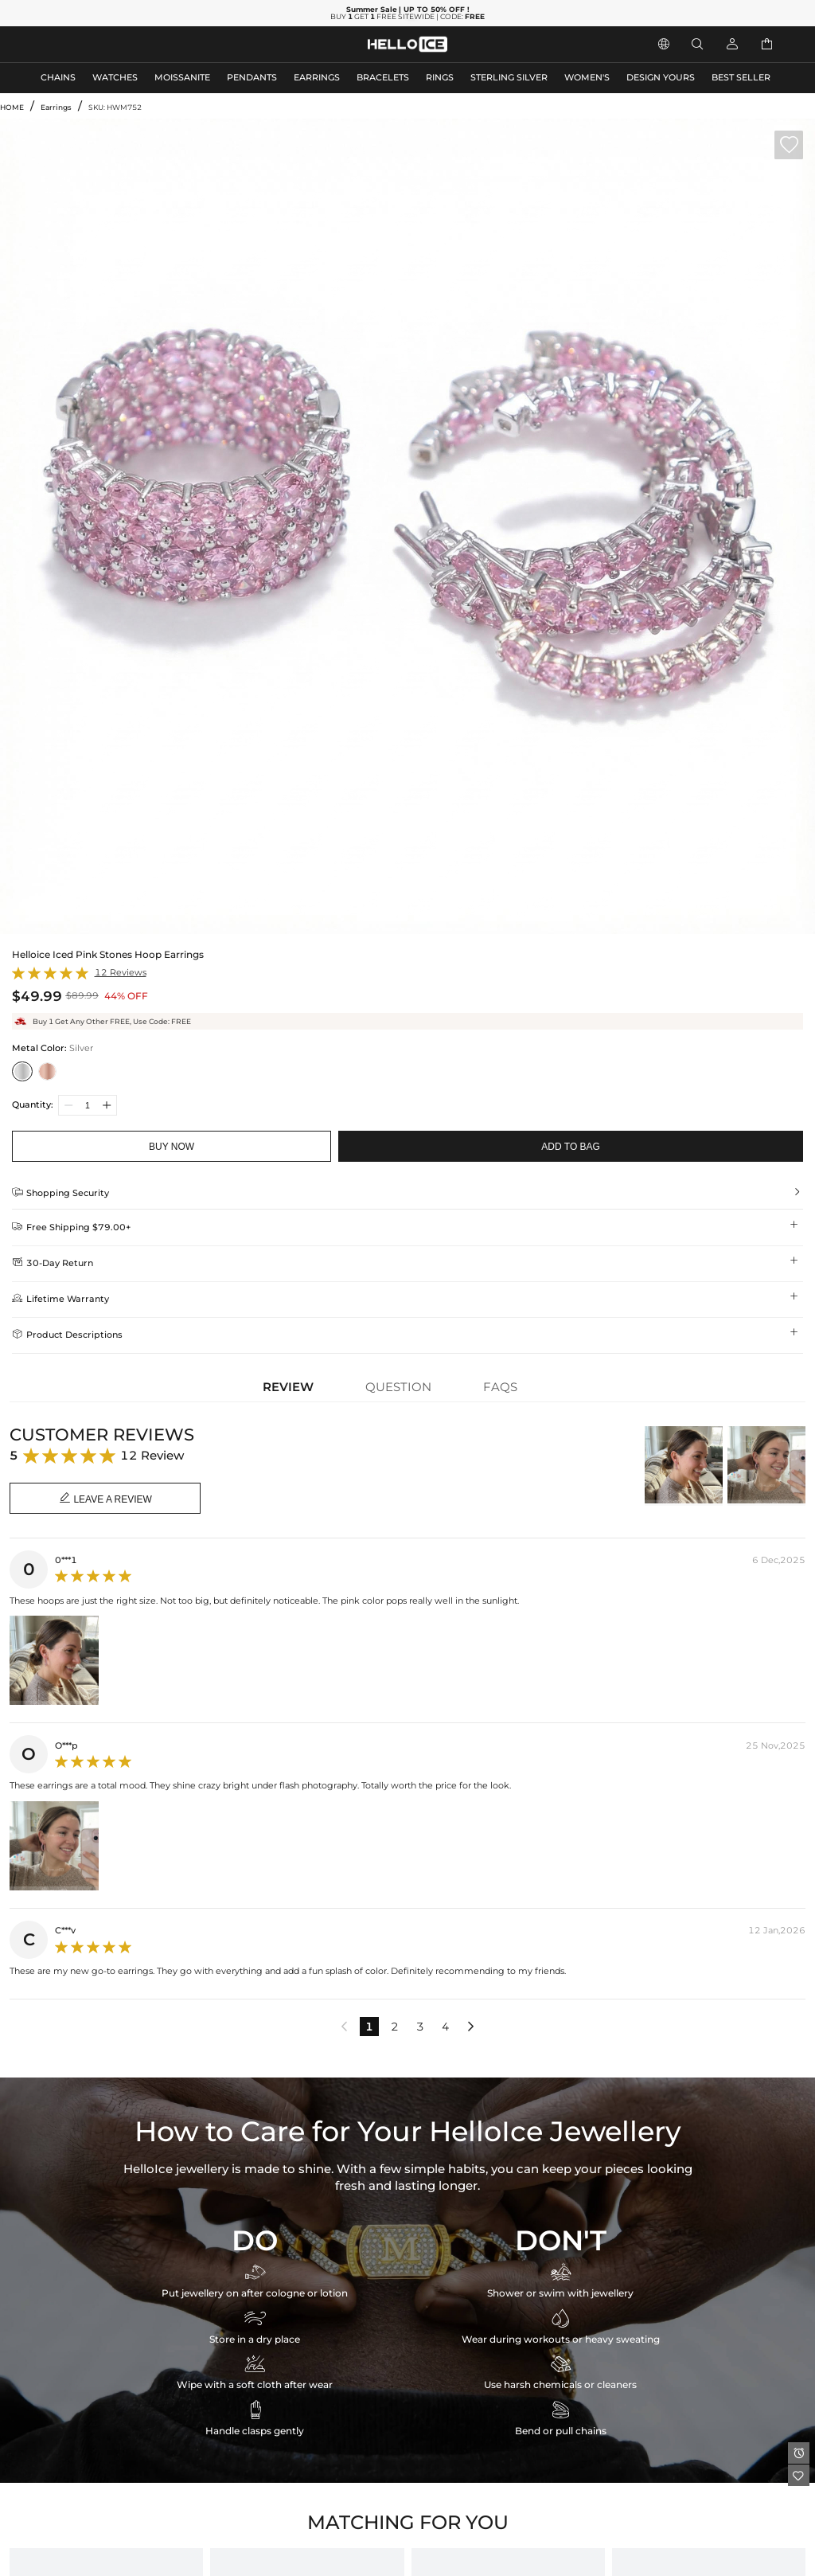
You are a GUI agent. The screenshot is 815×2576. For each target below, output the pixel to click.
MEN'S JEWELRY (75, 44)
